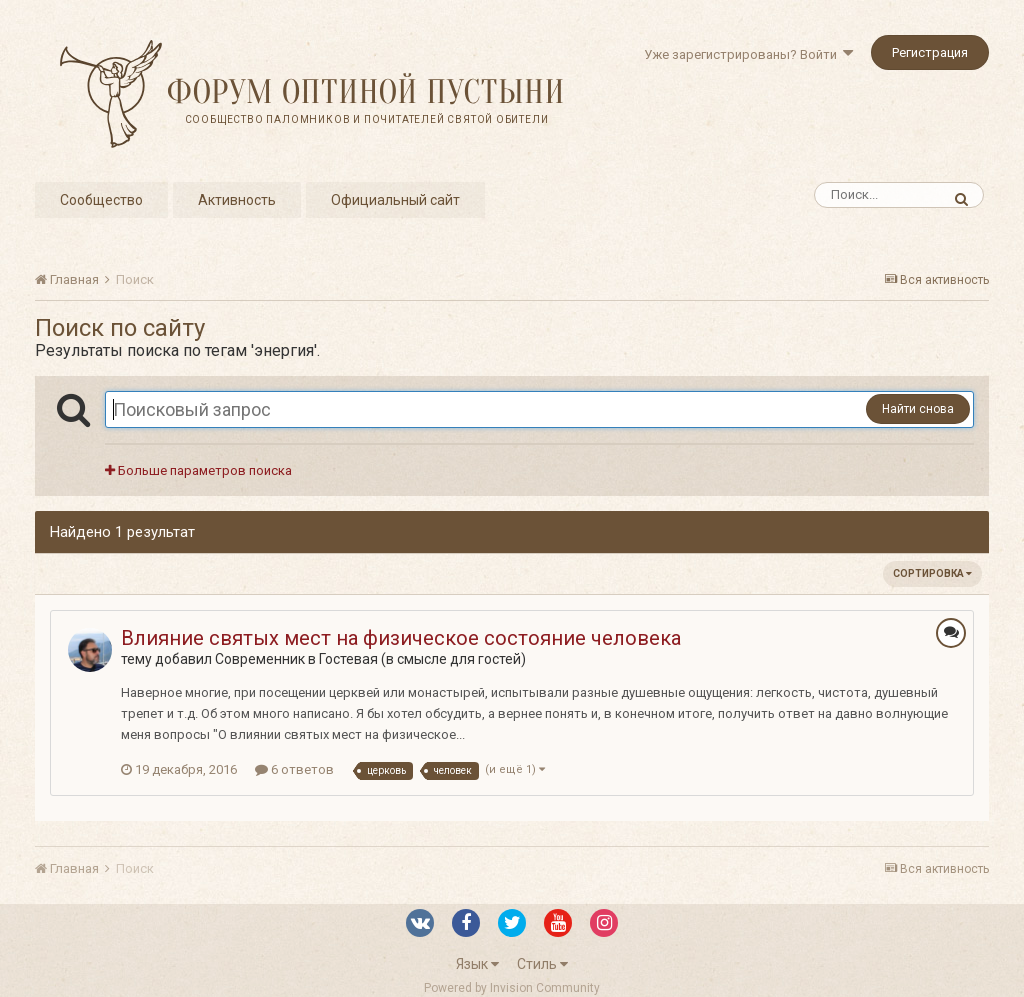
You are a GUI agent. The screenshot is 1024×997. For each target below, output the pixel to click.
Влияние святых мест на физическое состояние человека (401, 638)
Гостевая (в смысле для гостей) (422, 659)
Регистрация (930, 52)
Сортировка (932, 573)
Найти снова (918, 409)
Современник (260, 659)
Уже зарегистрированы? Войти (748, 54)
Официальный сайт (395, 200)
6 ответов (294, 769)
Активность (237, 200)
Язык (477, 964)
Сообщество (101, 200)
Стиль (542, 964)
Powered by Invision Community (512, 988)
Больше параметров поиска (198, 470)
